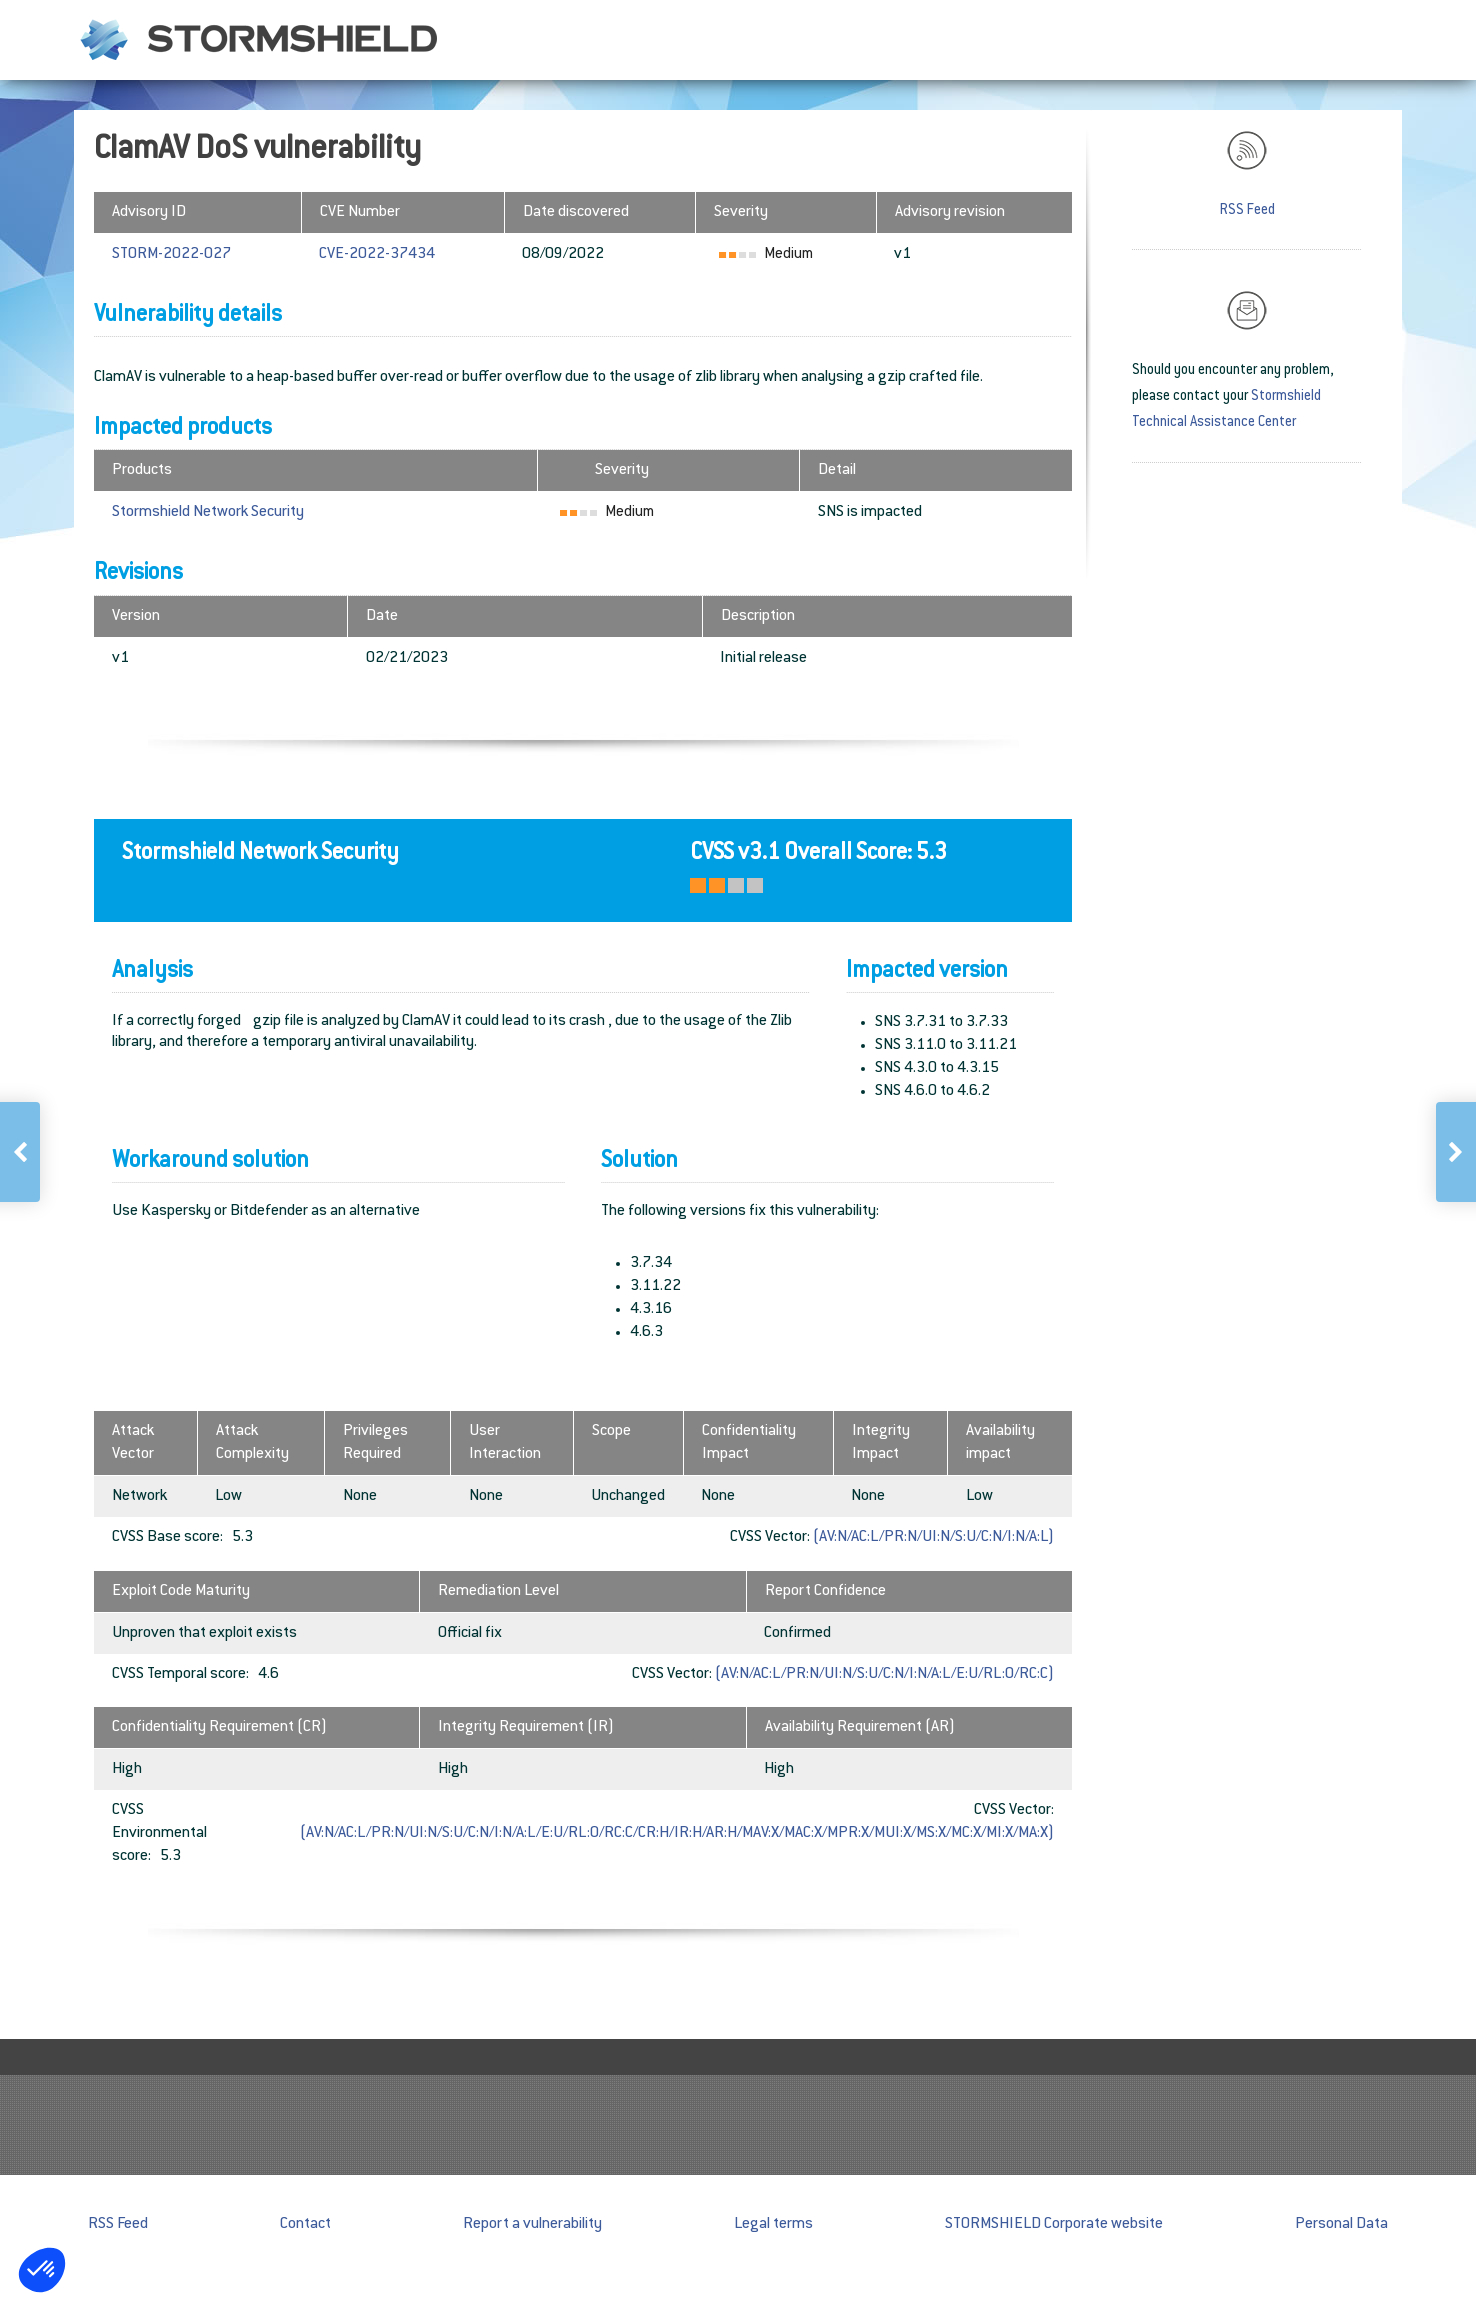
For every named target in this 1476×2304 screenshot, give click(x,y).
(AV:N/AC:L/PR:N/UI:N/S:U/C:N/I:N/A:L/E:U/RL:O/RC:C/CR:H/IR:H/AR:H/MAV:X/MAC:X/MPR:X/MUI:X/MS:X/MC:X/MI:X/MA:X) (677, 1833)
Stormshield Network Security (208, 512)
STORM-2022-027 (171, 254)
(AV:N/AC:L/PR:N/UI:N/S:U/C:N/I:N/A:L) (933, 1537)
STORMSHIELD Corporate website (1054, 2224)
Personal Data (1341, 2224)
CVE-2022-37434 (377, 254)
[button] (42, 2270)
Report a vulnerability (532, 2224)
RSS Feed (1247, 211)
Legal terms (773, 2224)
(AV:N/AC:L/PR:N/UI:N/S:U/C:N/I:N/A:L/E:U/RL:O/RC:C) (884, 1674)
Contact (305, 2224)
